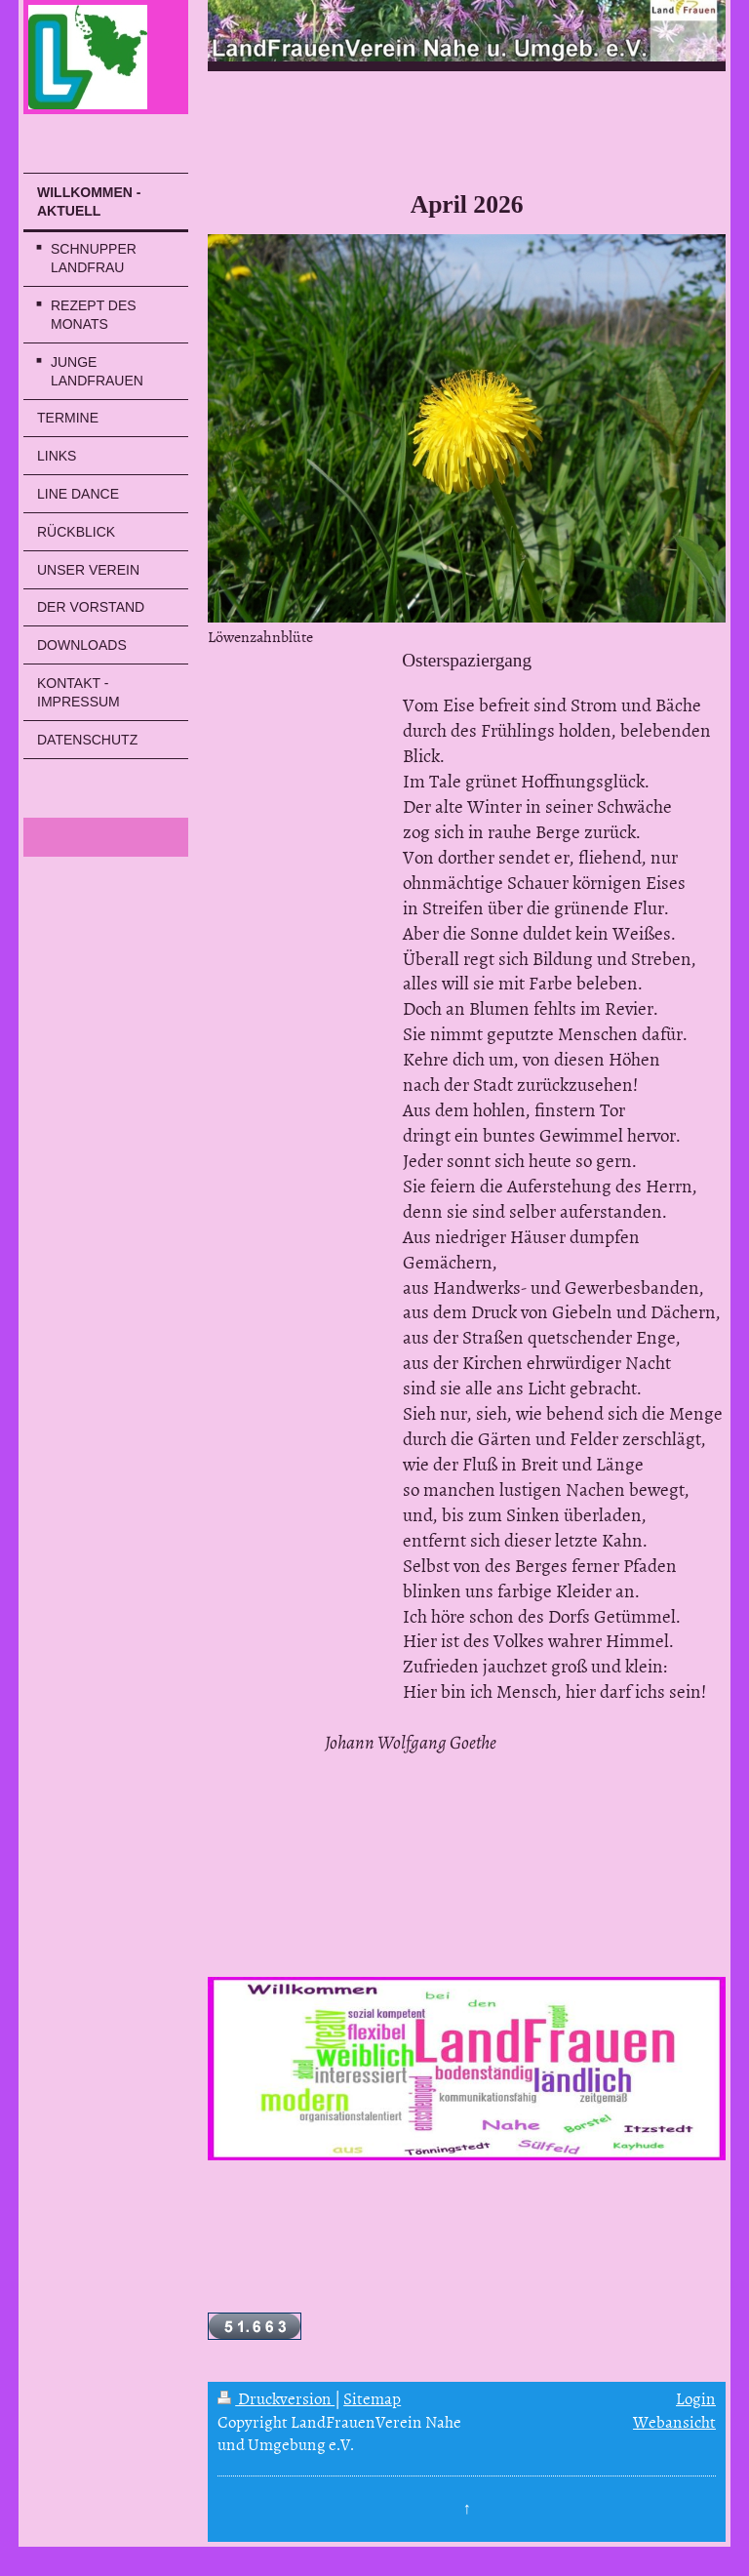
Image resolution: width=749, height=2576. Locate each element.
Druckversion (276, 2397)
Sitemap (372, 2397)
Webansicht (674, 2421)
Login (696, 2397)
